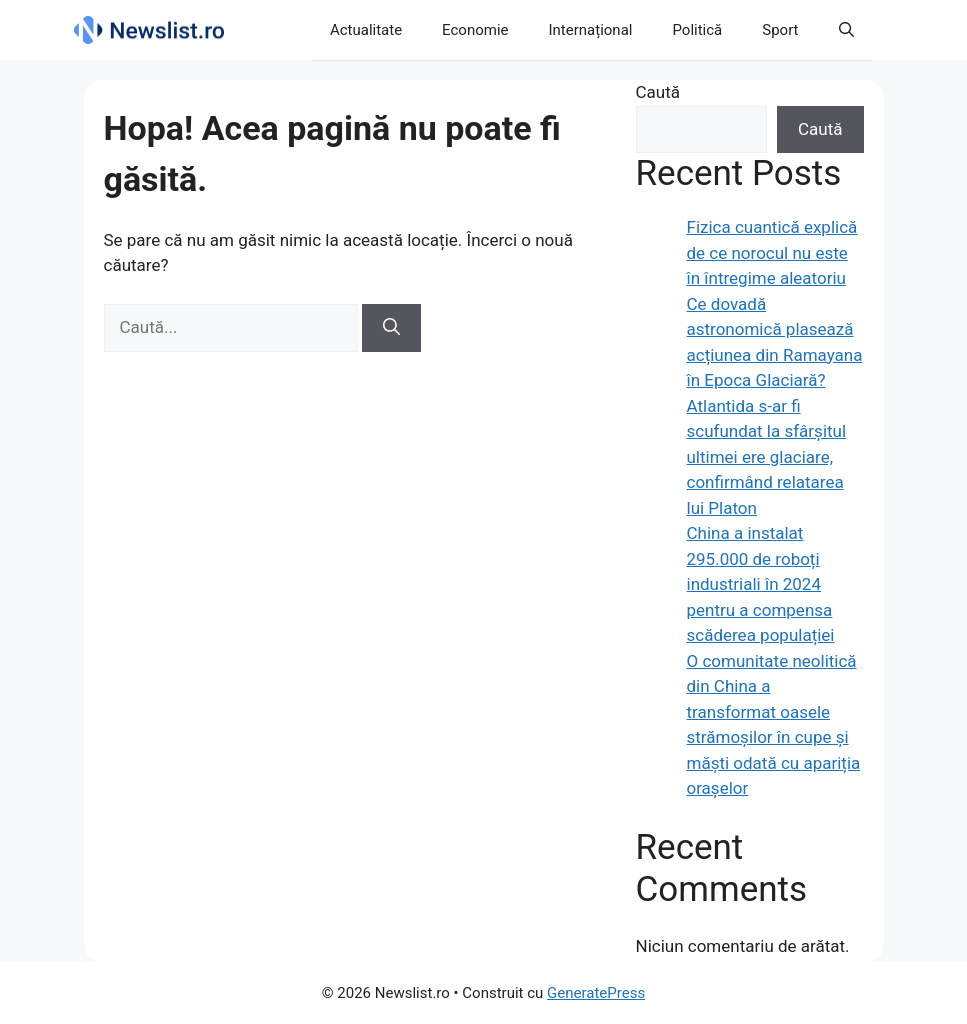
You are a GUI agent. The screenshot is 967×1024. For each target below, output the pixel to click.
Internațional (591, 30)
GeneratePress (596, 993)
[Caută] (391, 328)
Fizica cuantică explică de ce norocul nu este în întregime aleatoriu (772, 252)
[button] (846, 30)
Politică (697, 30)
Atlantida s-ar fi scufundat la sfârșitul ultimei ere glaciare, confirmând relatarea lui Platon (767, 457)
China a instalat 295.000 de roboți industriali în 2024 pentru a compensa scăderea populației (761, 584)
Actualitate (366, 30)
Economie (475, 30)
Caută (658, 92)
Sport (780, 30)
